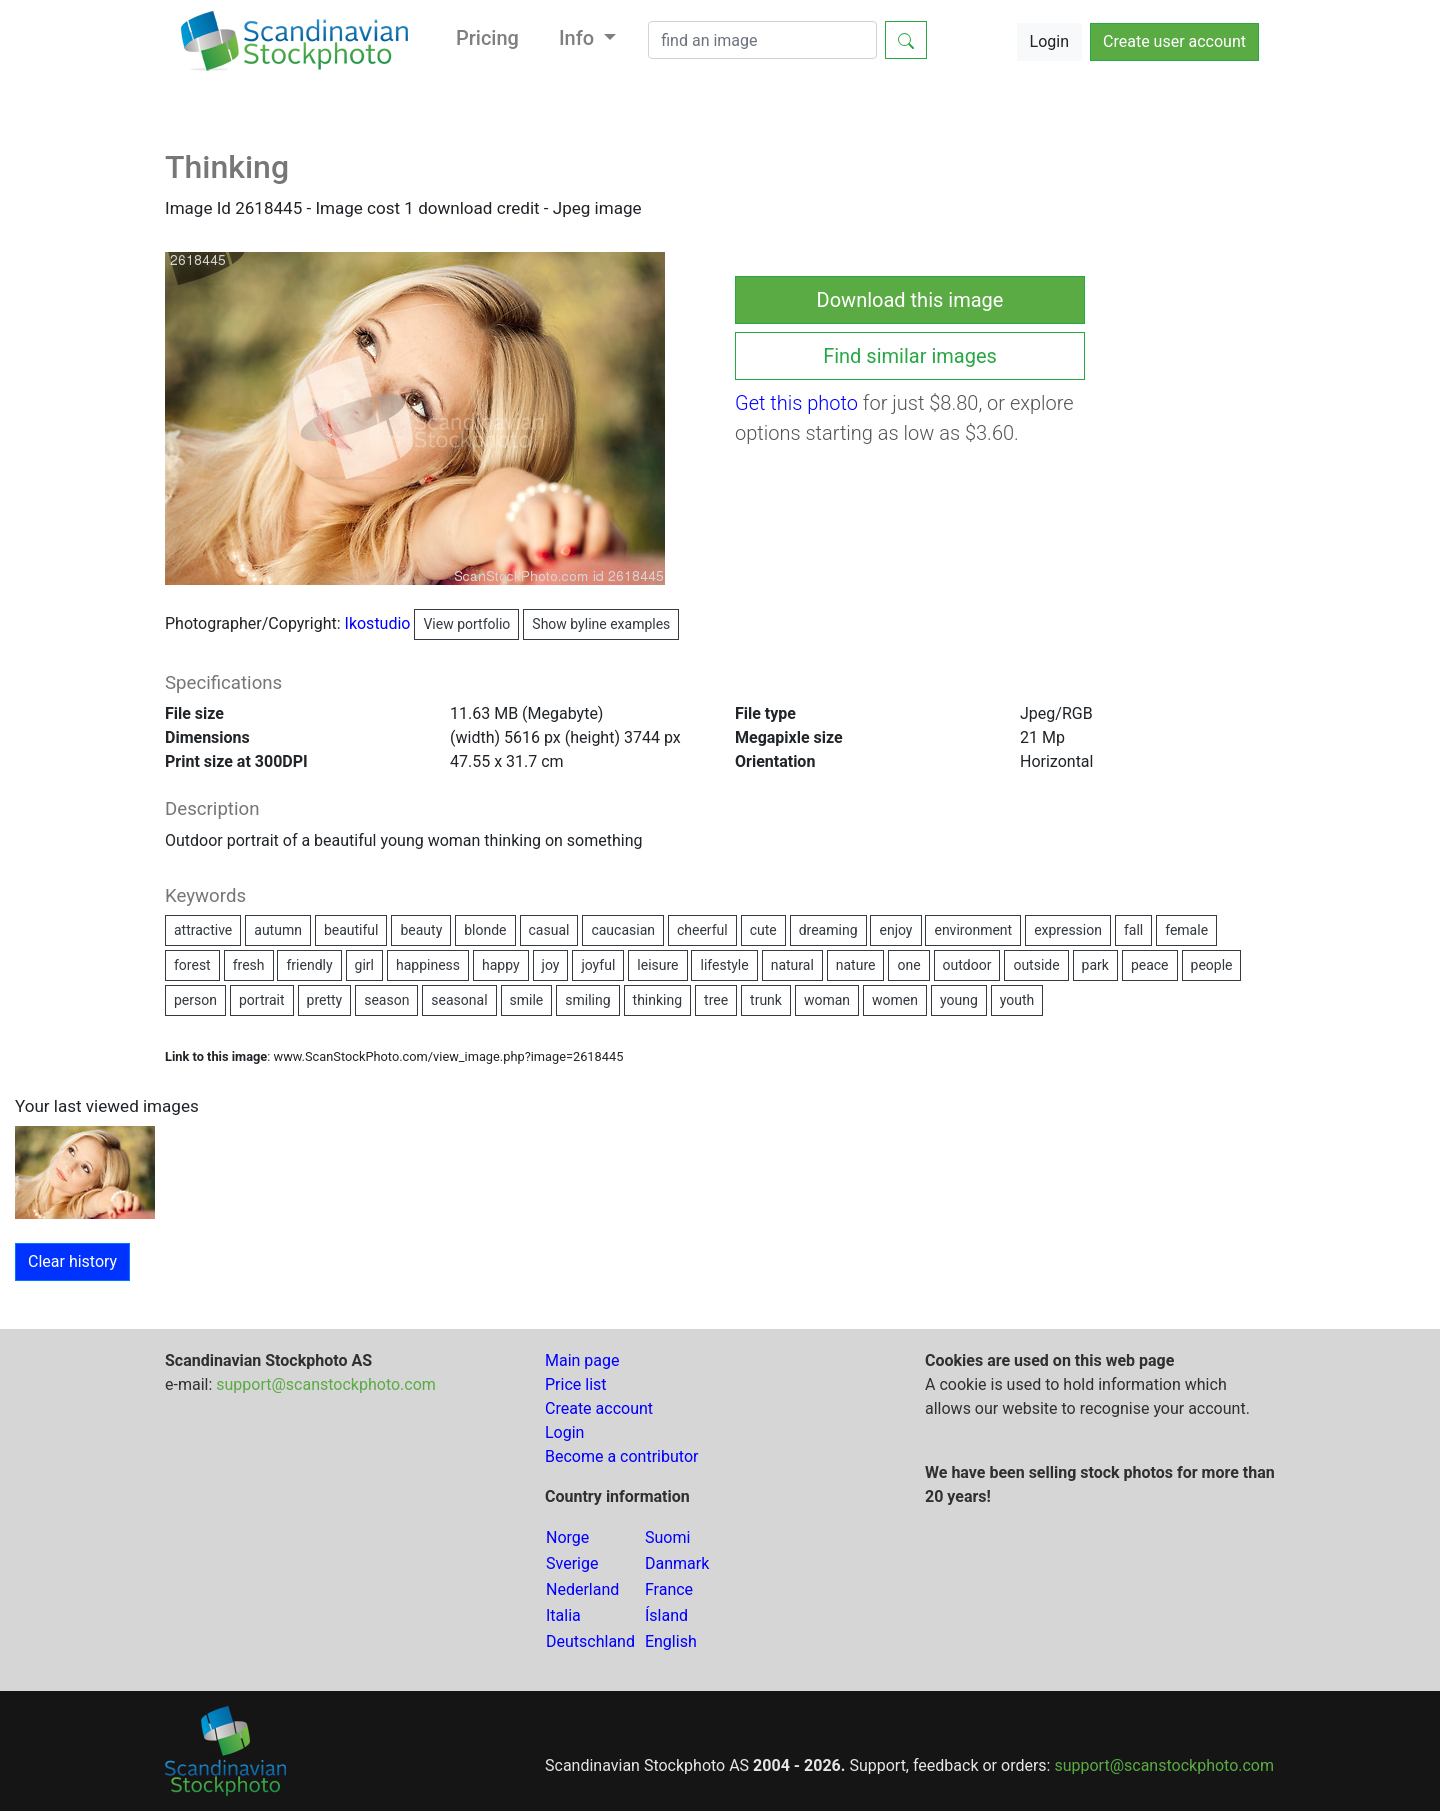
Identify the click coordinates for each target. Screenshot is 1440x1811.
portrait (262, 1000)
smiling (587, 1000)
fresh (249, 965)
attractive (203, 930)
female (1186, 930)
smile (527, 1000)
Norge (567, 1537)
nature (856, 965)
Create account (599, 1408)
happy (501, 965)
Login (1049, 41)
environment (973, 930)
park (1095, 965)
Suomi (667, 1537)
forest (192, 965)
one (908, 965)
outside (1036, 965)
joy (551, 965)
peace (1150, 965)
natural (792, 965)
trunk (766, 1000)
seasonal (459, 1000)
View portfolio (466, 624)
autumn (278, 930)
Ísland (666, 1615)
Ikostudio (432, 623)
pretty (325, 1000)
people (1212, 965)
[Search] (762, 40)
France (669, 1589)
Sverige (572, 1563)
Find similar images (910, 356)
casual (549, 930)
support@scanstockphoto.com (326, 1384)
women (895, 1000)
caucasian (623, 930)
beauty (421, 930)
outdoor (967, 965)
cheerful (702, 930)
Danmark (677, 1563)
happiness (428, 965)
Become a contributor (621, 1456)
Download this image (910, 300)
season (386, 1000)
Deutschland (590, 1641)
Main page (582, 1360)
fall (1133, 930)
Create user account (1174, 41)
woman (827, 1000)
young (959, 1000)
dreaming (828, 930)
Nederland (582, 1589)
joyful (598, 965)
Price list (576, 1384)
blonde (485, 930)
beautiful (351, 930)
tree (716, 1000)
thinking (658, 1000)
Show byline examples (601, 624)
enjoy (895, 930)
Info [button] (579, 38)
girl (364, 965)
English (671, 1641)
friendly (309, 965)
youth (1017, 1000)
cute (763, 930)
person (195, 1000)
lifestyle (724, 965)
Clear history (72, 1261)
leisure (657, 965)
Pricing (487, 38)
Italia (563, 1615)
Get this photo (796, 403)
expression (1068, 930)
